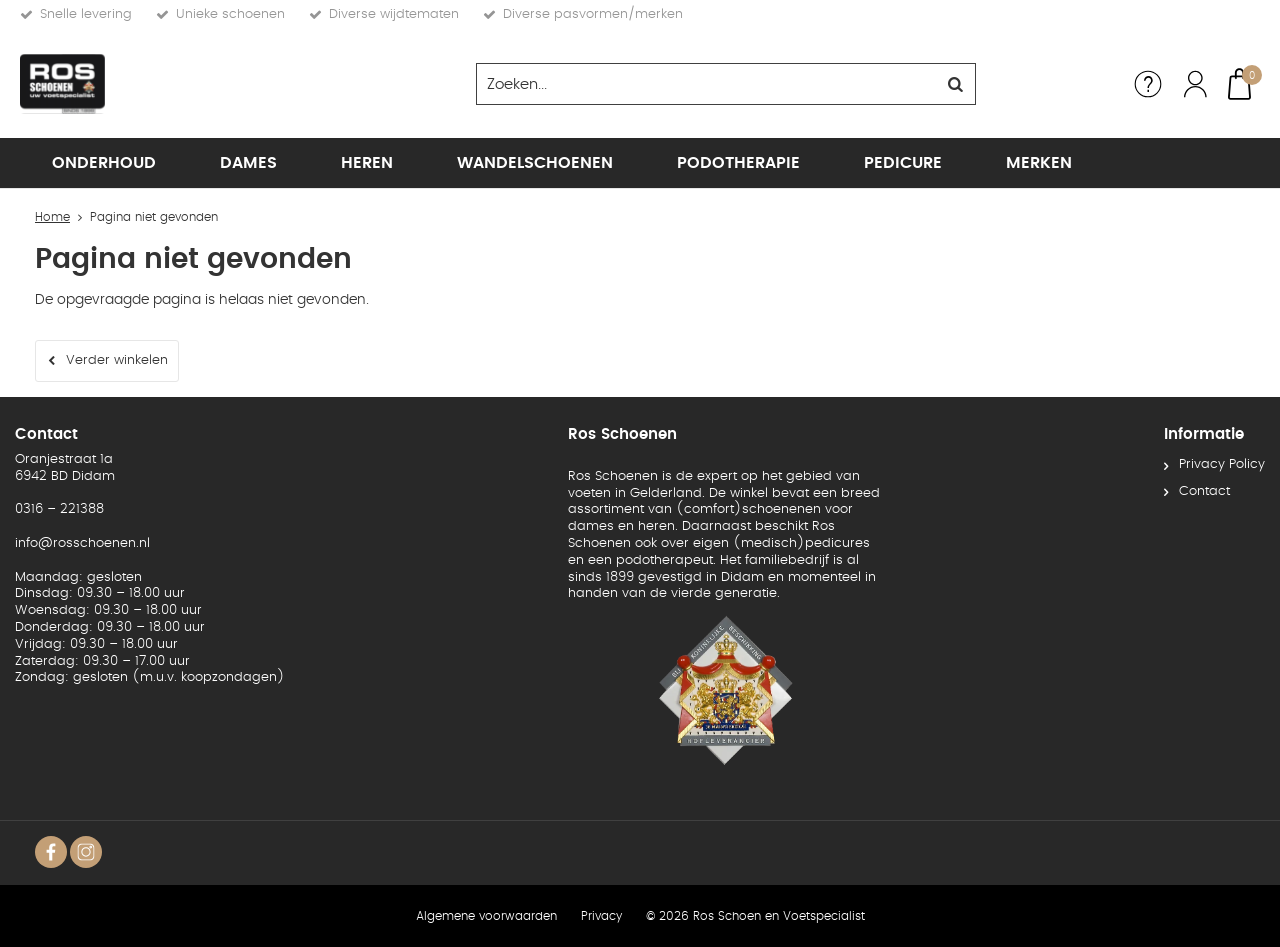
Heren (367, 163)
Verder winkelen (117, 360)
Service (1148, 84)
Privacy (601, 916)
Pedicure (903, 163)
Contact (1204, 491)
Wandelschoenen (535, 163)
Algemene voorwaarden (486, 916)
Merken (1039, 163)
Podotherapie (738, 163)
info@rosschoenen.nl (82, 543)
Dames (248, 163)
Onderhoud (104, 163)
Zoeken (955, 84)
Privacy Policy (1222, 464)
